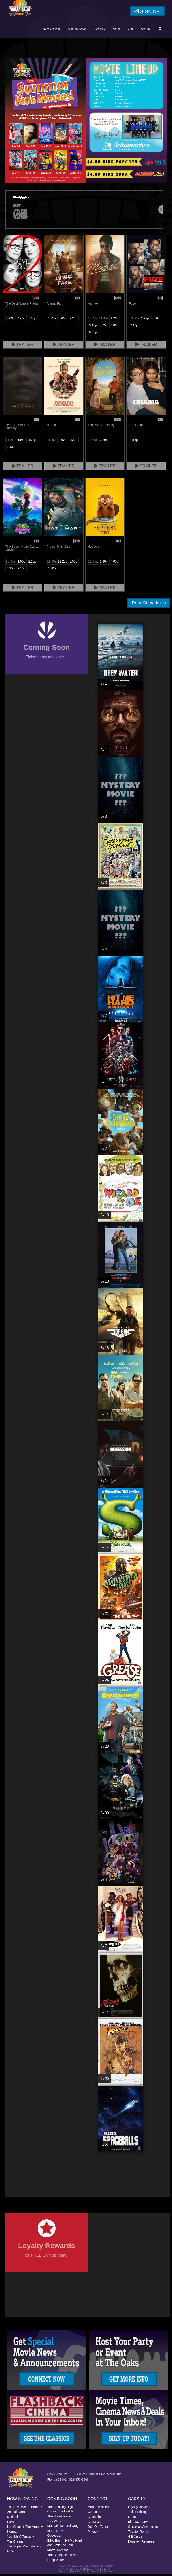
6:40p (11, 448)
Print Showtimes (149, 604)
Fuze (10, 2523)
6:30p (52, 570)
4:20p (73, 441)
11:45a (104, 320)
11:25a (10, 441)
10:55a (93, 441)
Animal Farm (16, 2513)
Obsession (54, 2537)
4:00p (32, 441)
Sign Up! (147, 12)
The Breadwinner (59, 2518)
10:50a (134, 320)
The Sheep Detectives (62, 2556)
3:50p (73, 563)
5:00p (63, 320)
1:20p (114, 320)
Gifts (130, 29)
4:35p (11, 570)
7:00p (32, 320)
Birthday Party (138, 2523)
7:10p (134, 327)
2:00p (11, 320)
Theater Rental (138, 2533)
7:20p (104, 441)
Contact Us (95, 2513)
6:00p (114, 327)
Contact (146, 29)
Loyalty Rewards (139, 2508)
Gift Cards (135, 2538)
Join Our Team (98, 2528)
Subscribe (95, 2518)
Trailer (23, 346)
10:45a (93, 320)
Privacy (93, 2533)
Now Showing (52, 29)
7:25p (73, 320)
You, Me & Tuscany (20, 2538)
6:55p (93, 334)
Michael (12, 2518)
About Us (94, 2523)
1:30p (104, 563)
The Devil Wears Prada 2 (24, 2508)
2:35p (52, 320)
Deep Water (55, 2561)
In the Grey (55, 2532)
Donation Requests (141, 2543)
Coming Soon (77, 29)
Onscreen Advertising (143, 2528)
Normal (12, 2533)
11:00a (52, 563)
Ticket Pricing (137, 2513)
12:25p (62, 563)
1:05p (21, 441)
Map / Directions (99, 2508)
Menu (116, 29)
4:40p (21, 320)
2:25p (145, 320)
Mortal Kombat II (59, 2551)
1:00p (21, 563)
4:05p (104, 327)
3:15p (93, 327)
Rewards (99, 29)
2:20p (32, 563)
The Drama (15, 2543)
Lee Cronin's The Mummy (25, 2528)
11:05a (93, 563)
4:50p (156, 320)
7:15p (134, 441)
